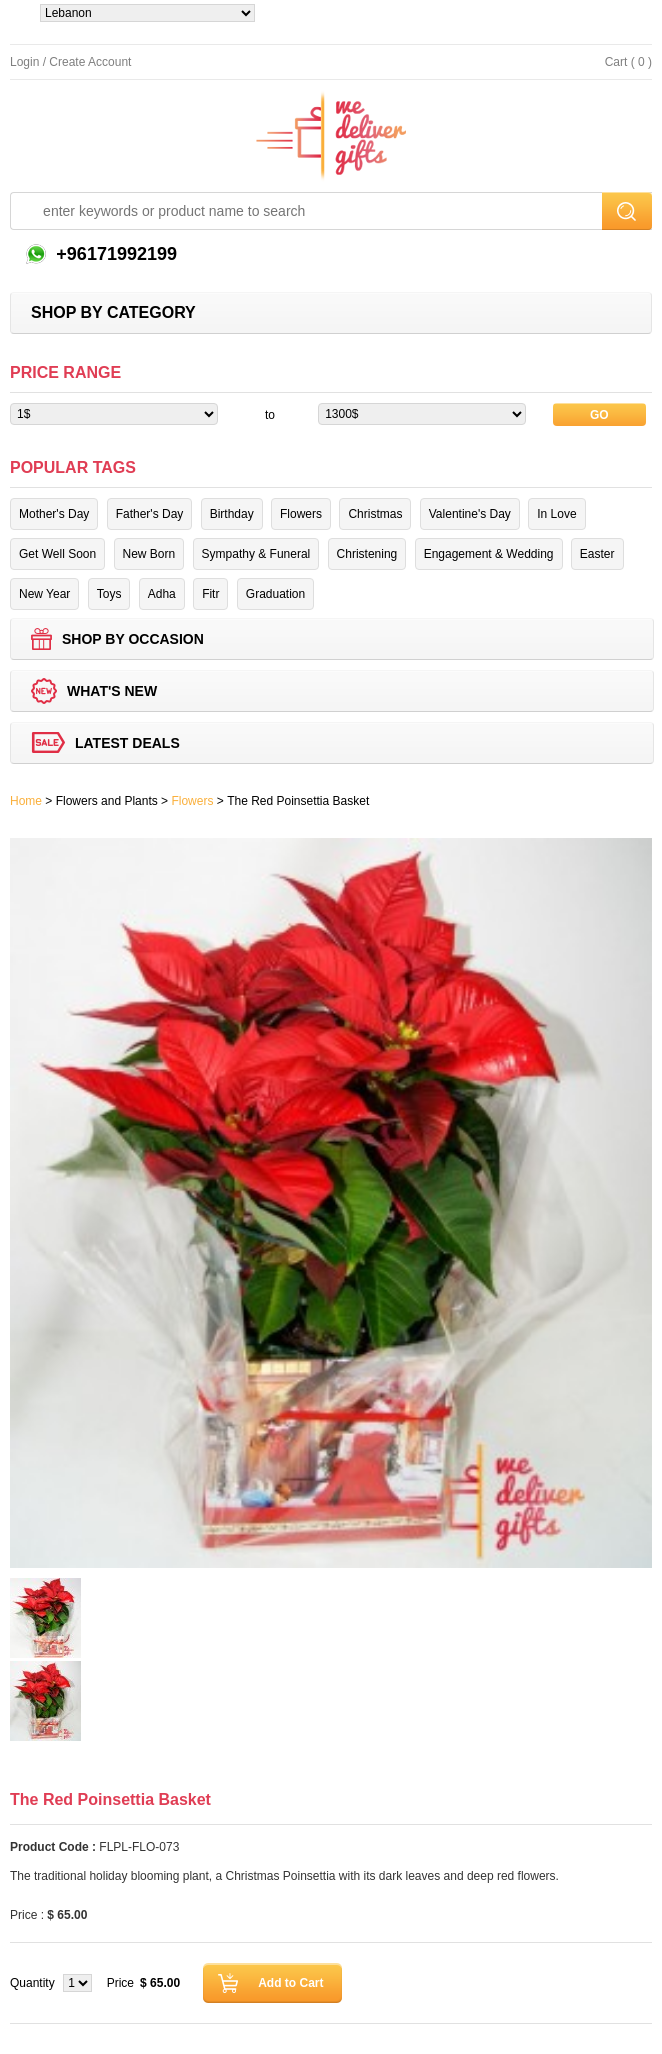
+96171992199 (114, 254)
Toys (109, 594)
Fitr (210, 594)
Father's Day (150, 514)
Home (26, 801)
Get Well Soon (57, 554)
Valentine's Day (470, 514)
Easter (597, 554)
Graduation (275, 594)
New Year (44, 594)
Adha (162, 594)
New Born (149, 554)
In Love (556, 514)
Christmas (375, 514)
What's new (112, 691)
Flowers (301, 514)
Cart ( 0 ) (628, 62)
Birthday (232, 514)
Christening (367, 554)
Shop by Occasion (133, 639)
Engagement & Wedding (489, 554)
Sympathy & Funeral (256, 554)
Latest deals (127, 743)
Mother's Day (54, 514)
